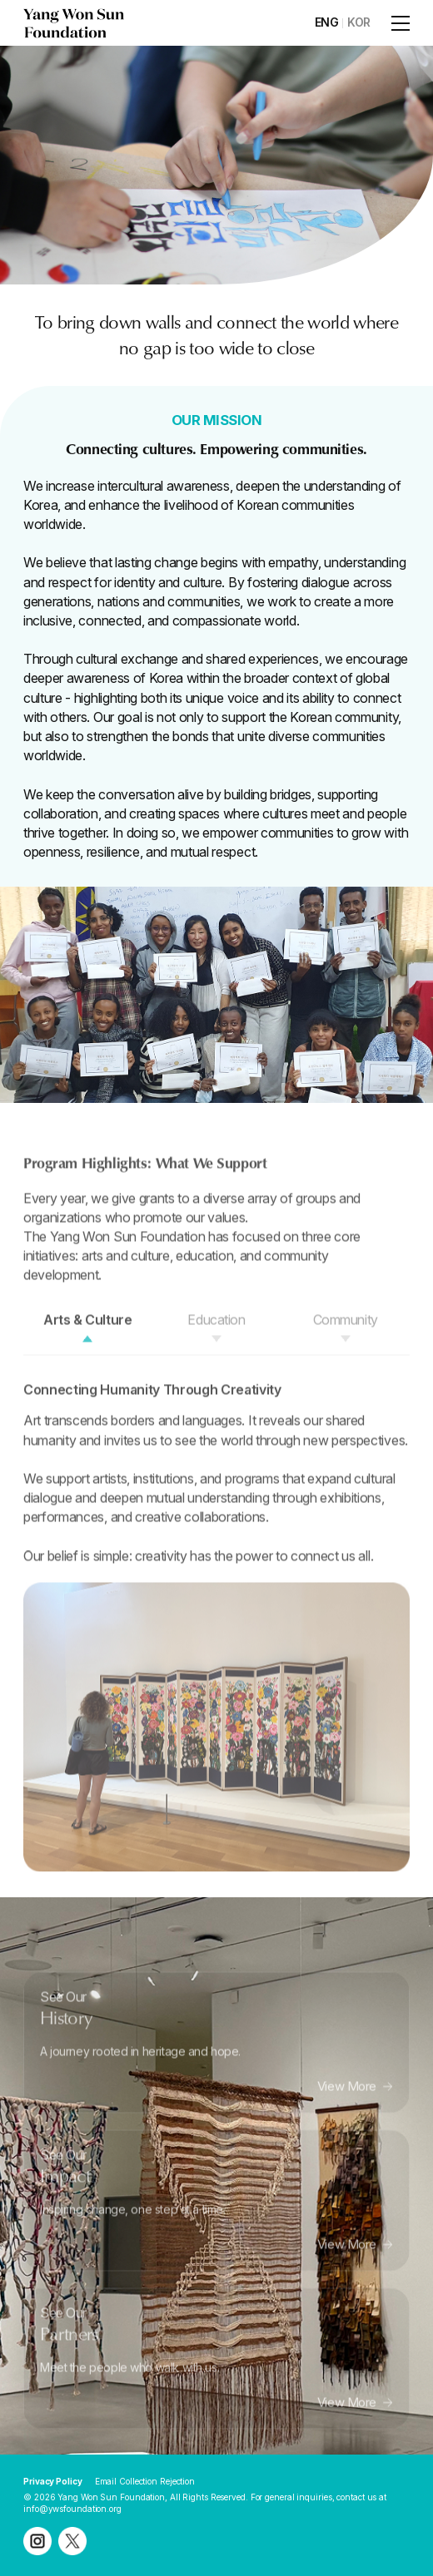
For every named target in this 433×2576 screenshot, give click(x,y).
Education (216, 1345)
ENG (327, 22)
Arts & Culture (87, 1345)
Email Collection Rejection (145, 2481)
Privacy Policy (52, 2481)
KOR (359, 22)
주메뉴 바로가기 (0, 0)
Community (345, 1345)
